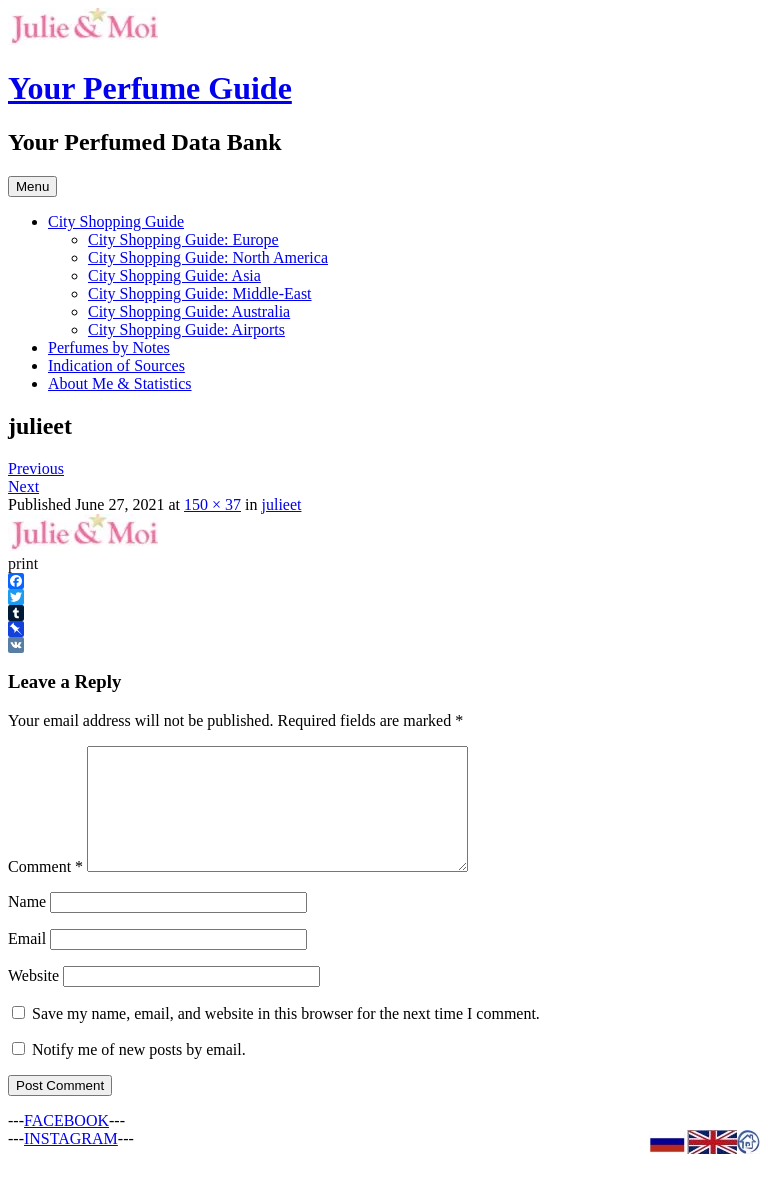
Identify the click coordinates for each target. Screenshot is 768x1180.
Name (27, 925)
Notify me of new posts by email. (139, 1073)
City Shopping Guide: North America (208, 257)
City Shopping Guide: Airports (186, 329)
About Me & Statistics (120, 383)
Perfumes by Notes (109, 347)
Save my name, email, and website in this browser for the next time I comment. (286, 1037)
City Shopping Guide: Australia (189, 311)
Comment (45, 890)
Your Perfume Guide (150, 88)
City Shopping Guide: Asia (174, 275)
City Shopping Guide (116, 221)
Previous (36, 468)
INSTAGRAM (71, 1162)
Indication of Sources (116, 365)
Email (27, 962)
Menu (32, 186)
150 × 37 (212, 504)
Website (33, 999)
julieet (281, 504)
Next (23, 486)
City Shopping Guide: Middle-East (200, 293)
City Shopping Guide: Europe (183, 239)
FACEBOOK (66, 1144)
